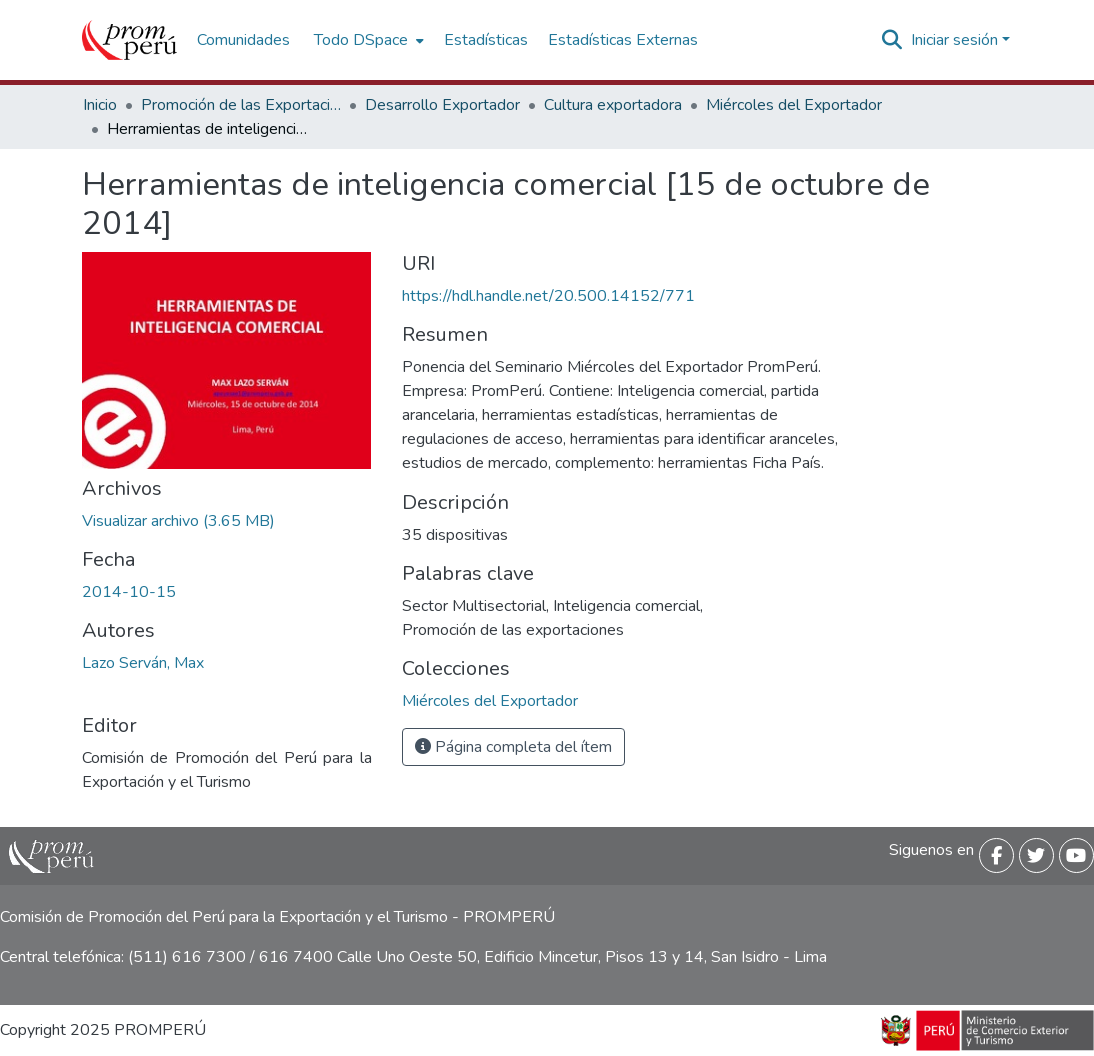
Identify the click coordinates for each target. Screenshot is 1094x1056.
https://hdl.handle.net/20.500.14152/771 (548, 296)
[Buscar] (892, 40)
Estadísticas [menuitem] (486, 40)
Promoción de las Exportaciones (241, 105)
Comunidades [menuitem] (243, 40)
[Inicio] (129, 40)
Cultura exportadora (613, 105)
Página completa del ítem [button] (513, 747)
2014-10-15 (129, 592)
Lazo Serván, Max (143, 663)
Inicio (100, 105)
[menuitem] (367, 40)
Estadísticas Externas (623, 40)
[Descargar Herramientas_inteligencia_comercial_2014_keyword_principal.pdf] (178, 521)
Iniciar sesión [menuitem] (954, 40)
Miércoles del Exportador (794, 105)
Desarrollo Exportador (442, 105)
